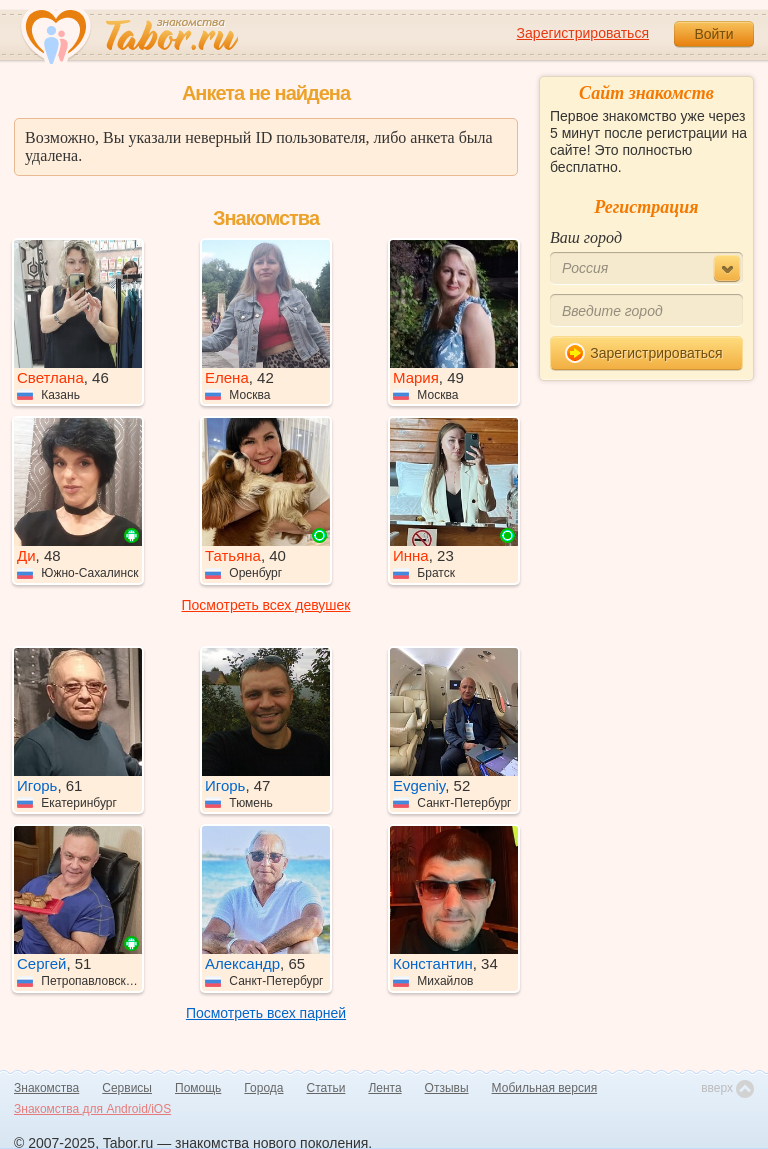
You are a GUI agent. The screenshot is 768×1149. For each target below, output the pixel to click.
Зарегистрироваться (583, 33)
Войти (713, 34)
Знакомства (46, 1088)
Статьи (326, 1088)
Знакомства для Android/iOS (92, 1109)
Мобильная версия (545, 1088)
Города (263, 1088)
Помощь (198, 1088)
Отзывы (447, 1088)
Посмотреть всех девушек (266, 605)
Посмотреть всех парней (266, 1013)
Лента (384, 1088)
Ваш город (586, 237)
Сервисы (127, 1088)
